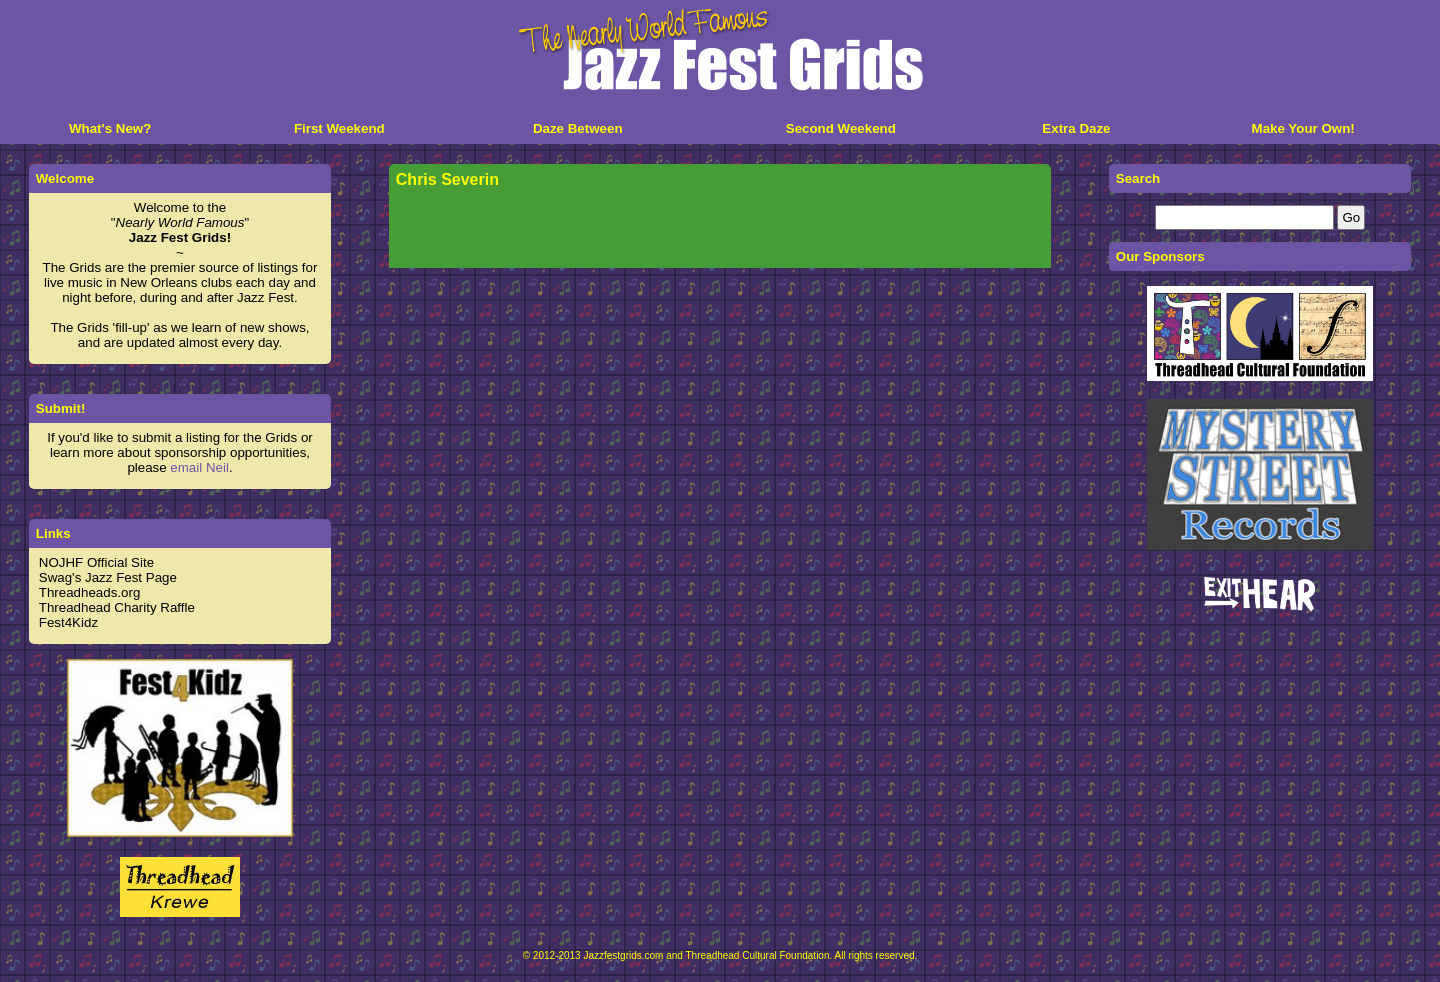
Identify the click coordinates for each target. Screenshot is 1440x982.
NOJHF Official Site (96, 562)
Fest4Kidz (68, 622)
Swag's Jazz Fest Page (108, 577)
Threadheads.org (90, 592)
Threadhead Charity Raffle (117, 607)
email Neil (199, 467)
